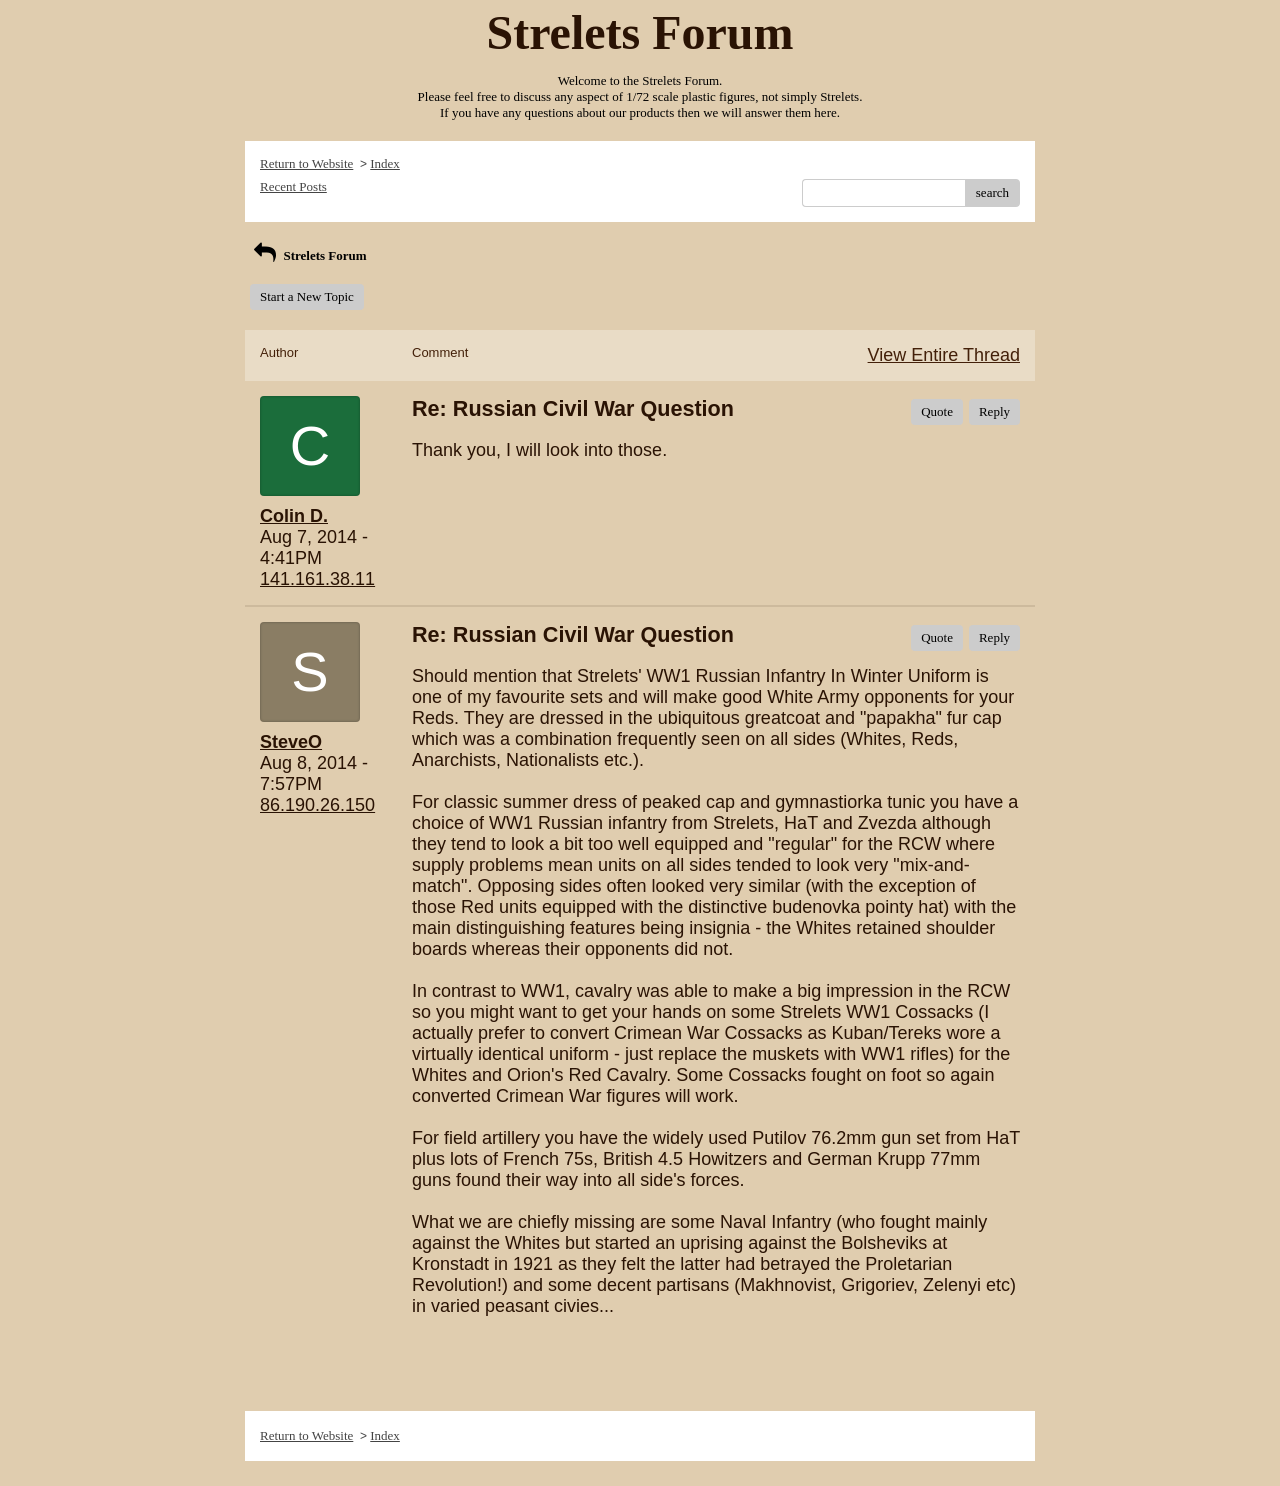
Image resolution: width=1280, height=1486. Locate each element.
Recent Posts (293, 186)
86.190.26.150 (317, 805)
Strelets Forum (308, 255)
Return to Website (306, 163)
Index (385, 163)
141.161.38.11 (317, 579)
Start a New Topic (307, 296)
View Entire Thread (944, 355)
